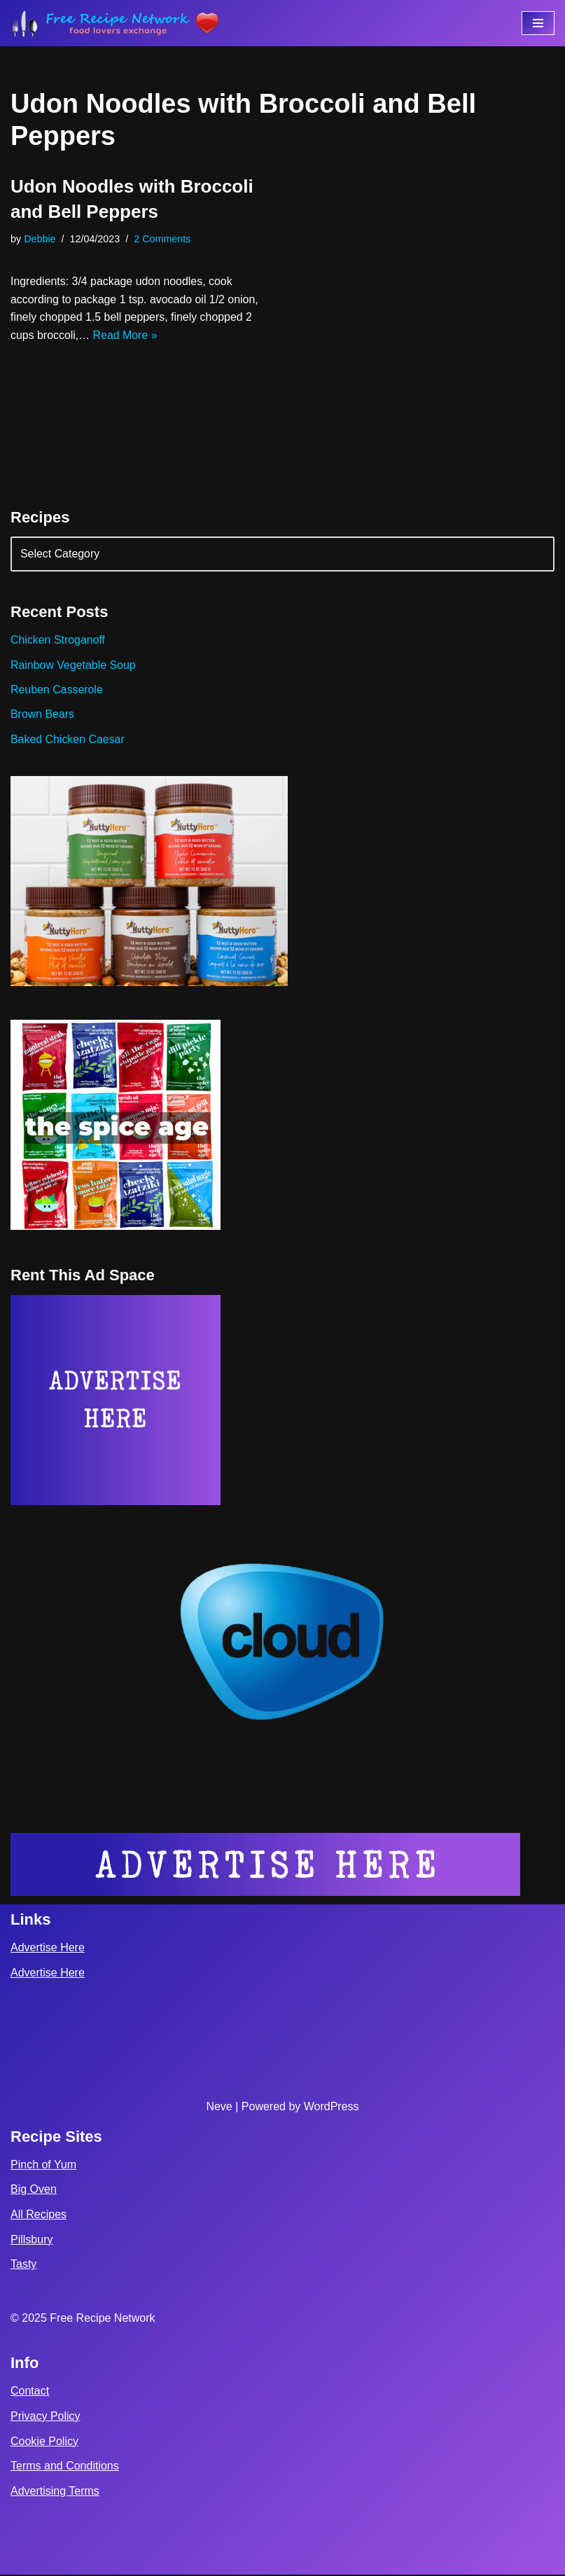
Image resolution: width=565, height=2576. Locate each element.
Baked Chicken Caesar (68, 740)
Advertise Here (48, 1949)
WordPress (331, 2108)
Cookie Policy (44, 2443)
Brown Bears (43, 715)
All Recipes (39, 2216)
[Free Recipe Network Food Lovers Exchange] (116, 23)
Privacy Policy (46, 2417)
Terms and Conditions (65, 2467)
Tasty (23, 2266)
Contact (30, 2393)
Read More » (125, 335)
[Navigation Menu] (538, 23)
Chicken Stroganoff (58, 640)
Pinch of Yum (43, 2166)
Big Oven (34, 2191)
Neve (219, 2108)
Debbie (40, 238)
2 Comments (163, 238)
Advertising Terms (55, 2492)
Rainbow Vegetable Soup (74, 665)
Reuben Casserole (57, 690)
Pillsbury (32, 2241)
